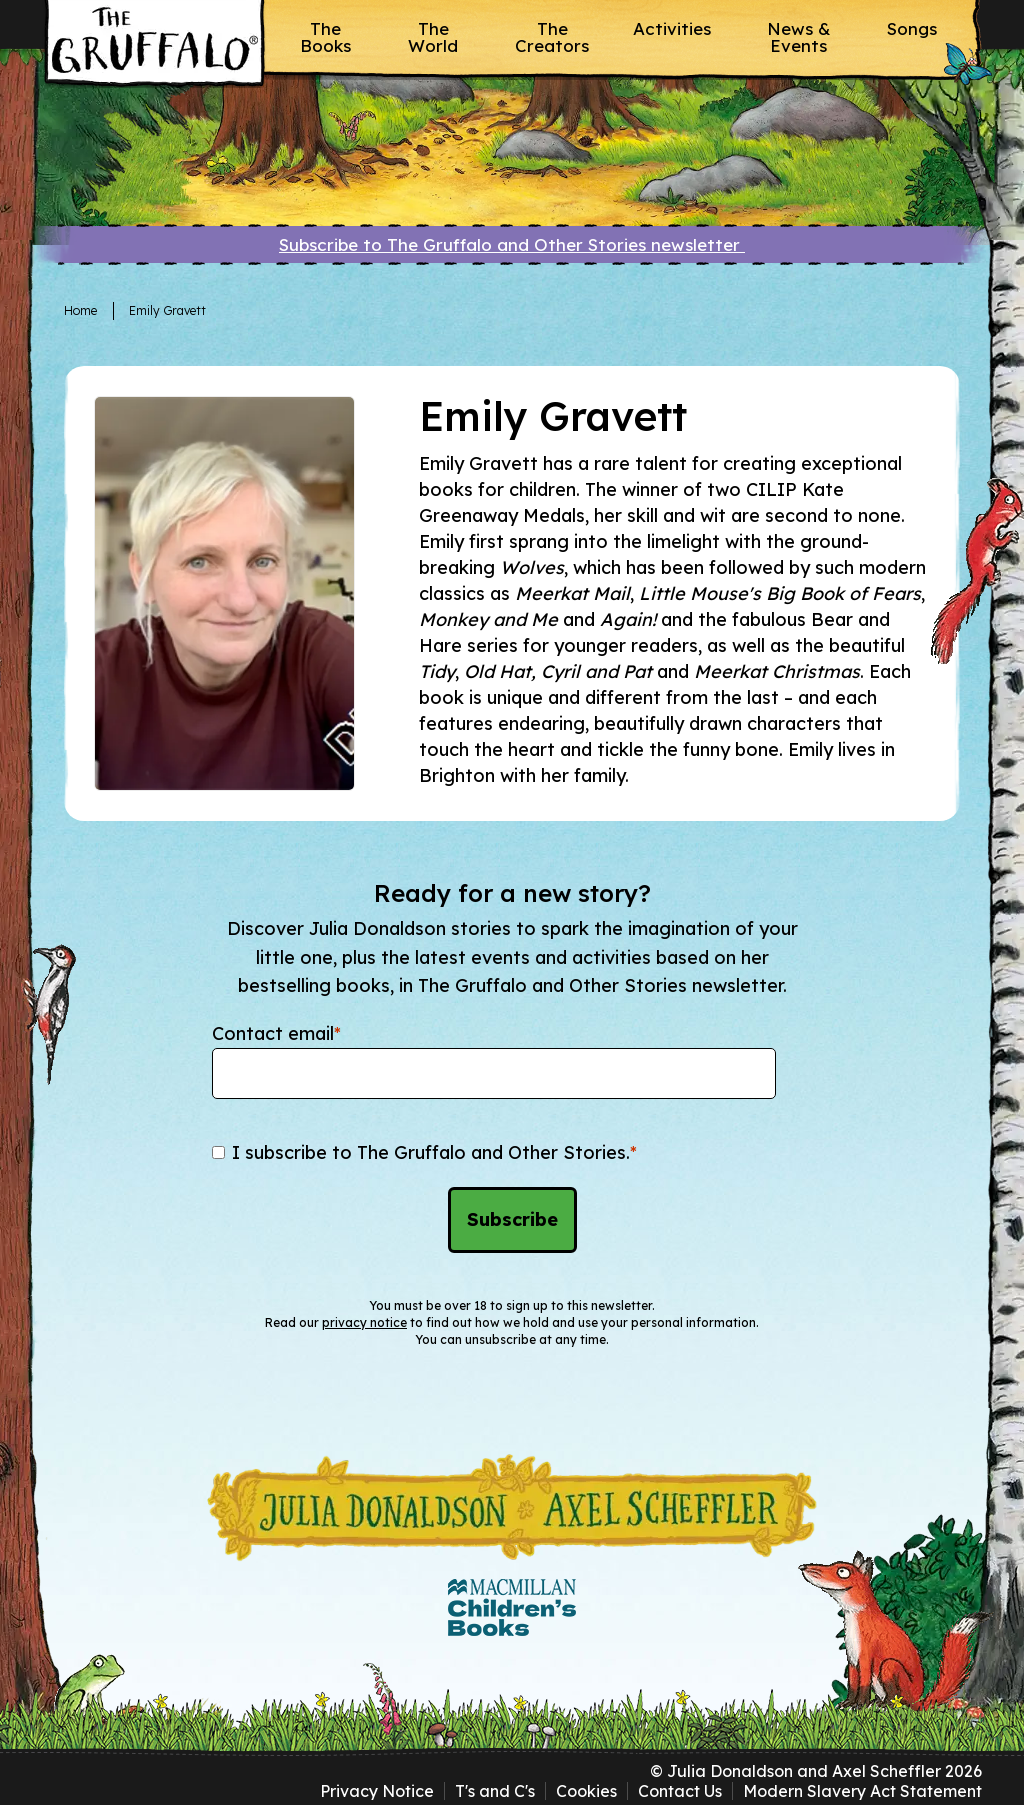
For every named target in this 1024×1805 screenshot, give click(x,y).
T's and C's (495, 1791)
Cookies (586, 1791)
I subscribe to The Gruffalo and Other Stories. (434, 1152)
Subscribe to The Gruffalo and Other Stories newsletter (512, 244)
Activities (672, 28)
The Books (325, 37)
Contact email (276, 1033)
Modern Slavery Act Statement (862, 1791)
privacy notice (364, 1322)
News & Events (799, 37)
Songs (912, 28)
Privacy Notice (377, 1791)
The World (433, 37)
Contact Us (680, 1791)
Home (80, 310)
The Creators (552, 37)
